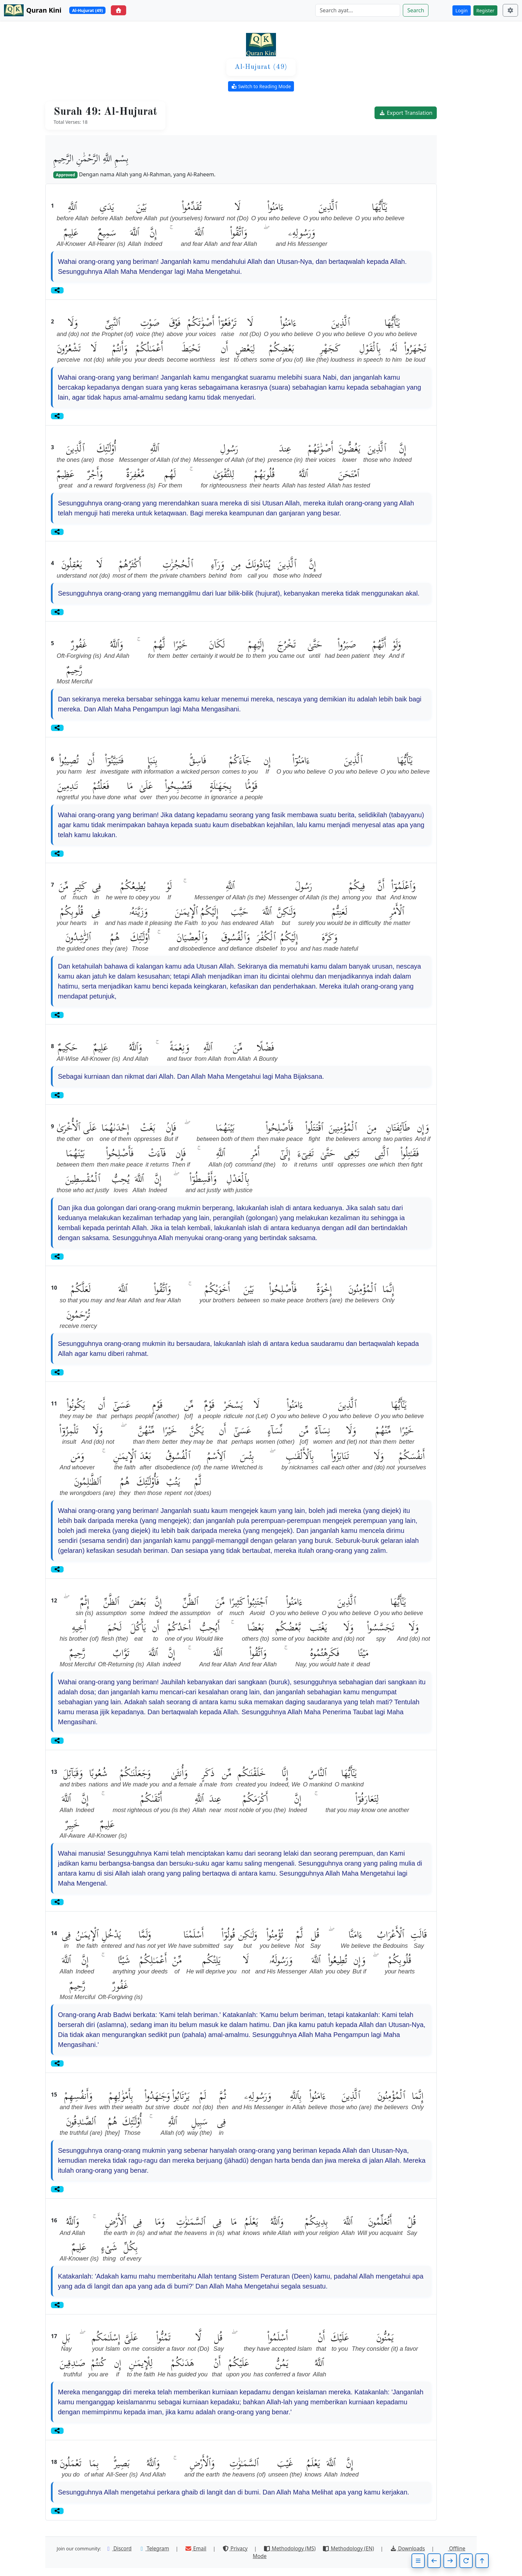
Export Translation (405, 112)
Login (461, 10)
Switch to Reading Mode (261, 86)
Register (485, 10)
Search (415, 10)
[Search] (357, 10)
